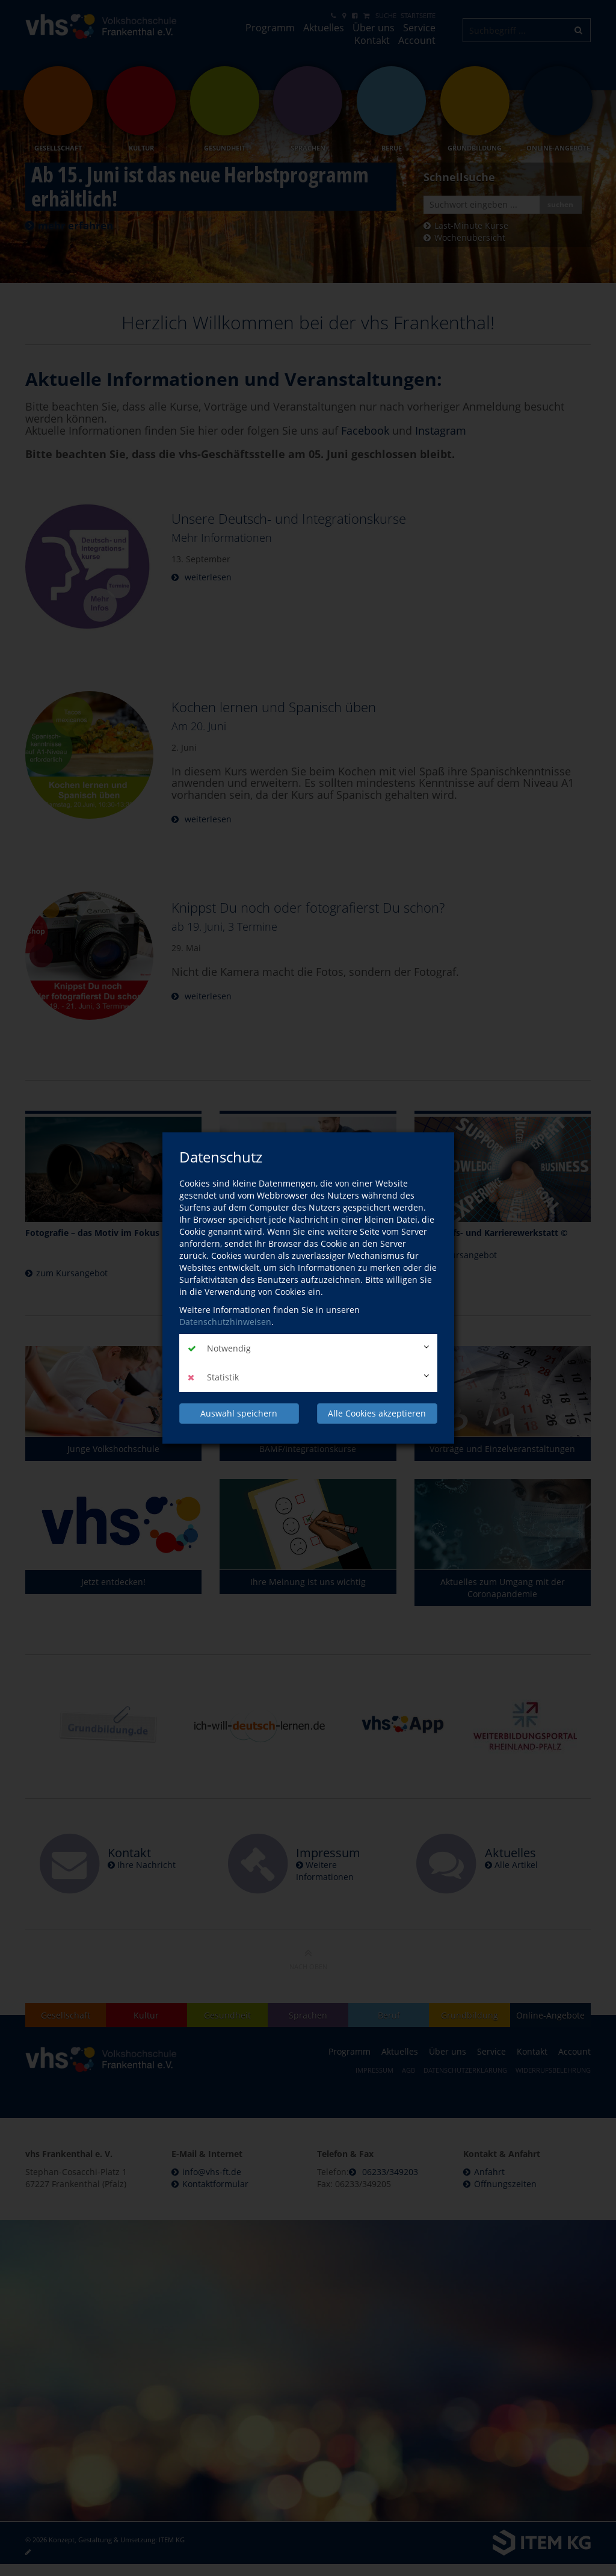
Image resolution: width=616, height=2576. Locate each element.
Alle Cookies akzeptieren (377, 1413)
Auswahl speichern (238, 1413)
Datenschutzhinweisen (225, 1321)
